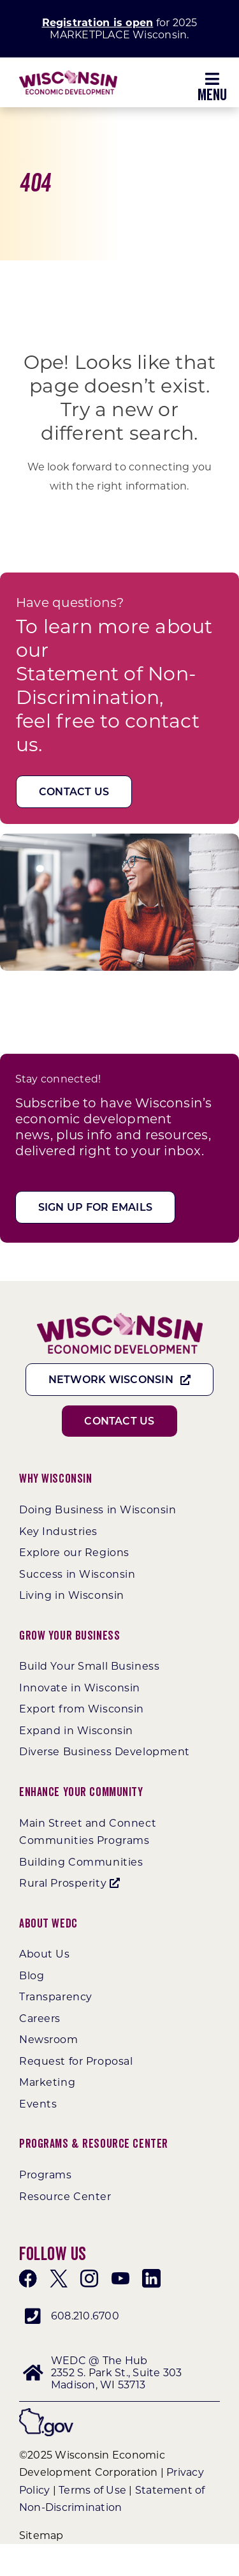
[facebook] (28, 2279)
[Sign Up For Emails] (95, 1207)
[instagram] (89, 2279)
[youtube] (120, 2279)
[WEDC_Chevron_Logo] (68, 75)
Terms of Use (92, 2490)
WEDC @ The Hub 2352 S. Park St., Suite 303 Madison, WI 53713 (116, 2373)
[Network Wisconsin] (119, 1379)
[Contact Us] (74, 791)
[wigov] (46, 2413)
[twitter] (59, 2279)
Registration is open (98, 23)
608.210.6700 (85, 2316)
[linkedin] (151, 2279)
